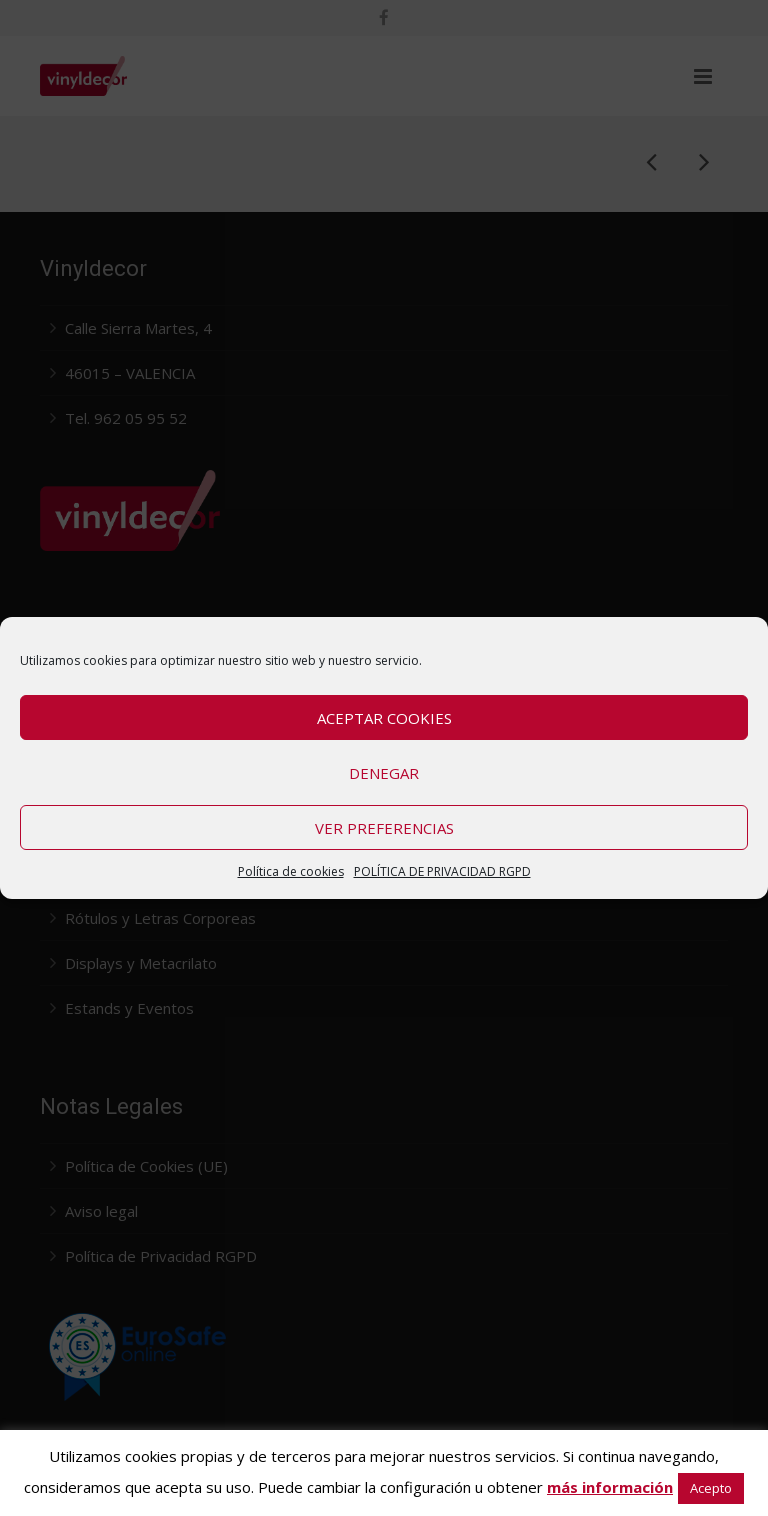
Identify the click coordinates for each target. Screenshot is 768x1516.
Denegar (384, 773)
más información (610, 1487)
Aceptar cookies (384, 718)
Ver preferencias (384, 828)
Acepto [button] (711, 1488)
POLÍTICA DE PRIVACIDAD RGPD (442, 871)
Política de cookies (291, 871)
